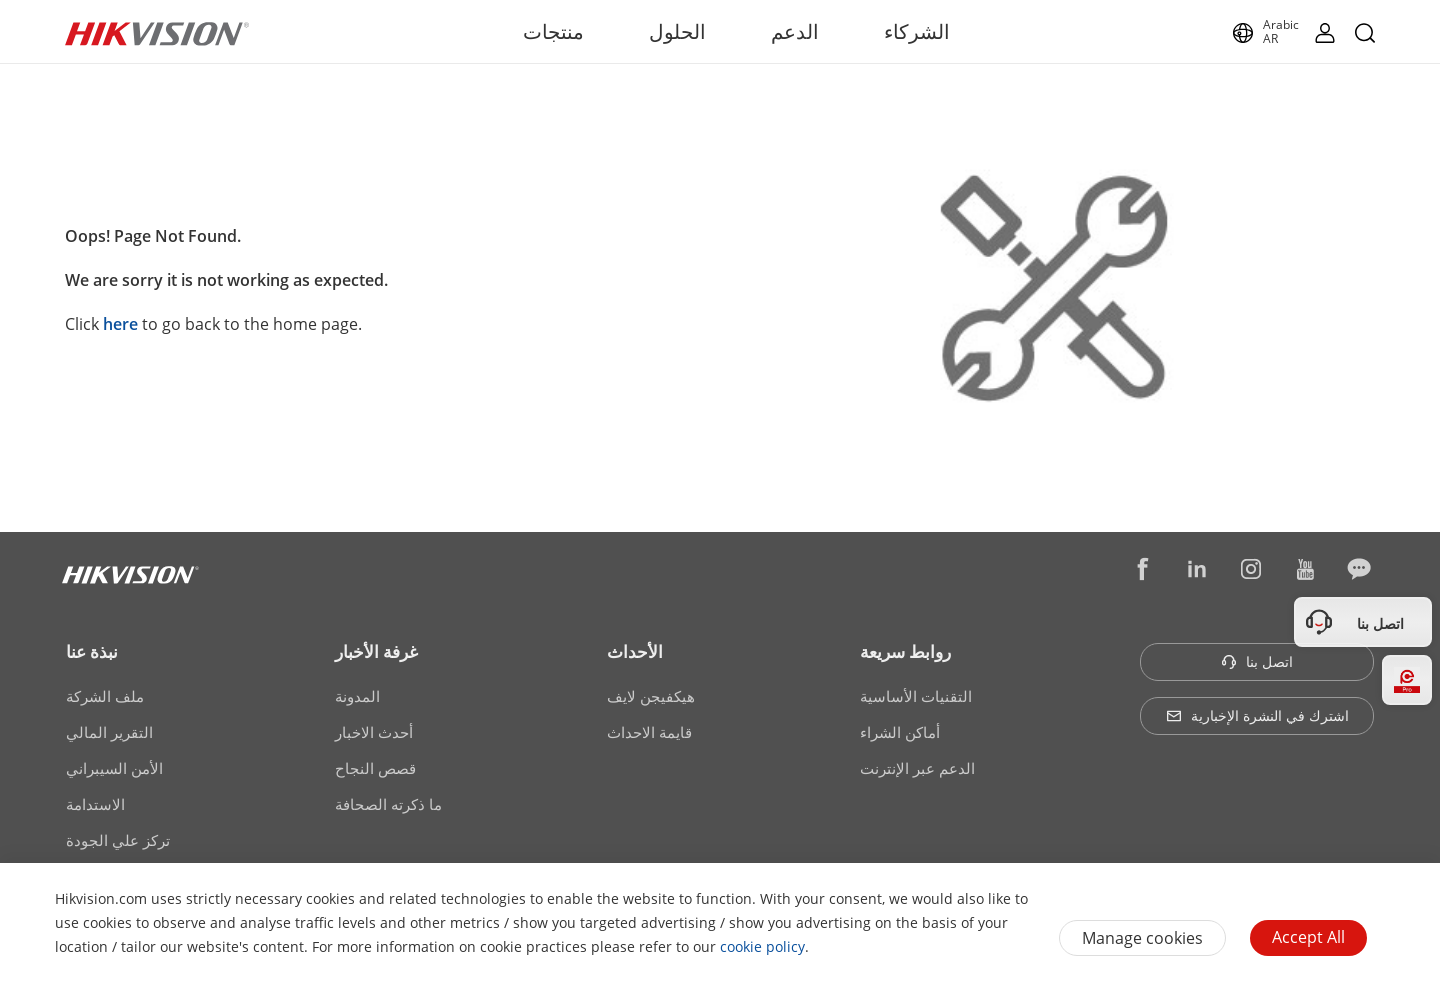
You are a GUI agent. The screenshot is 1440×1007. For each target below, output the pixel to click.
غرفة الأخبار (376, 651)
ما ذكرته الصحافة (388, 804)
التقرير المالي (109, 732)
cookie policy (762, 946)
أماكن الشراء (900, 732)
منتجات (553, 31)
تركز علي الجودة (118, 840)
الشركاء (917, 31)
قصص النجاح (375, 768)
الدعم (795, 31)
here (120, 324)
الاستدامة (95, 804)
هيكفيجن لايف (651, 696)
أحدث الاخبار (374, 732)
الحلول (677, 31)
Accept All (1308, 937)
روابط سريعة (905, 651)
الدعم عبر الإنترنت (917, 768)
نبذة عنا (92, 651)
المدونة (357, 696)
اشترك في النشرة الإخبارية (1257, 715)
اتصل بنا (1257, 661)
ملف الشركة (105, 696)
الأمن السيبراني (114, 768)
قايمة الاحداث (649, 732)
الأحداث (635, 651)
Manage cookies (1142, 938)
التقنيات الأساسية (916, 696)
